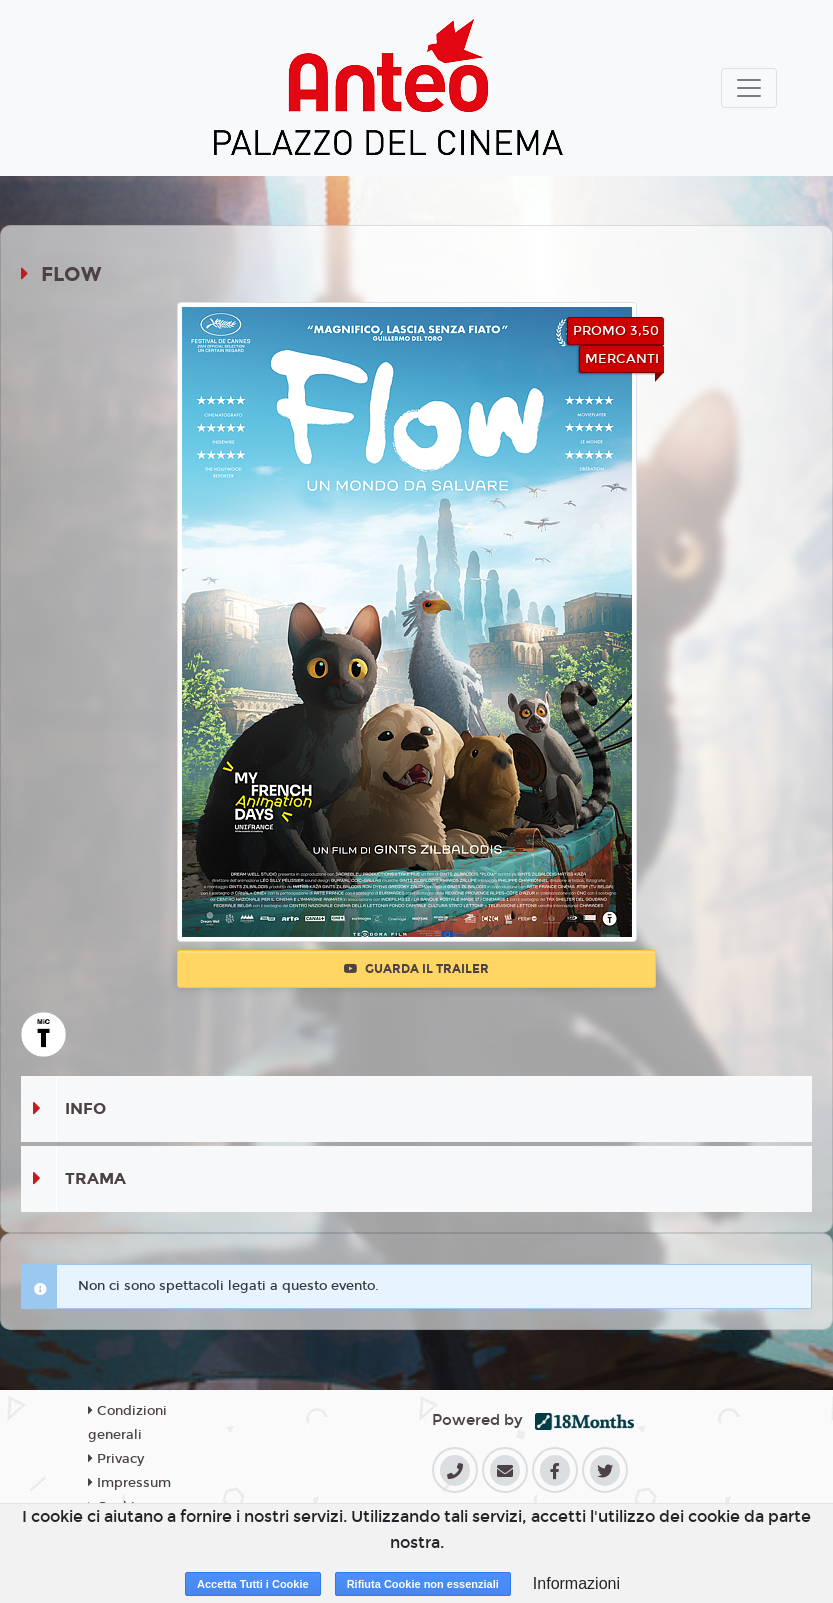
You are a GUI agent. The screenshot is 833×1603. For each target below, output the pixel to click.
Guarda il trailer (416, 969)
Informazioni (576, 1583)
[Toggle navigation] (749, 88)
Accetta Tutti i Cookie (253, 1584)
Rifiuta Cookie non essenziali (423, 1584)
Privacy (116, 1459)
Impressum (129, 1483)
